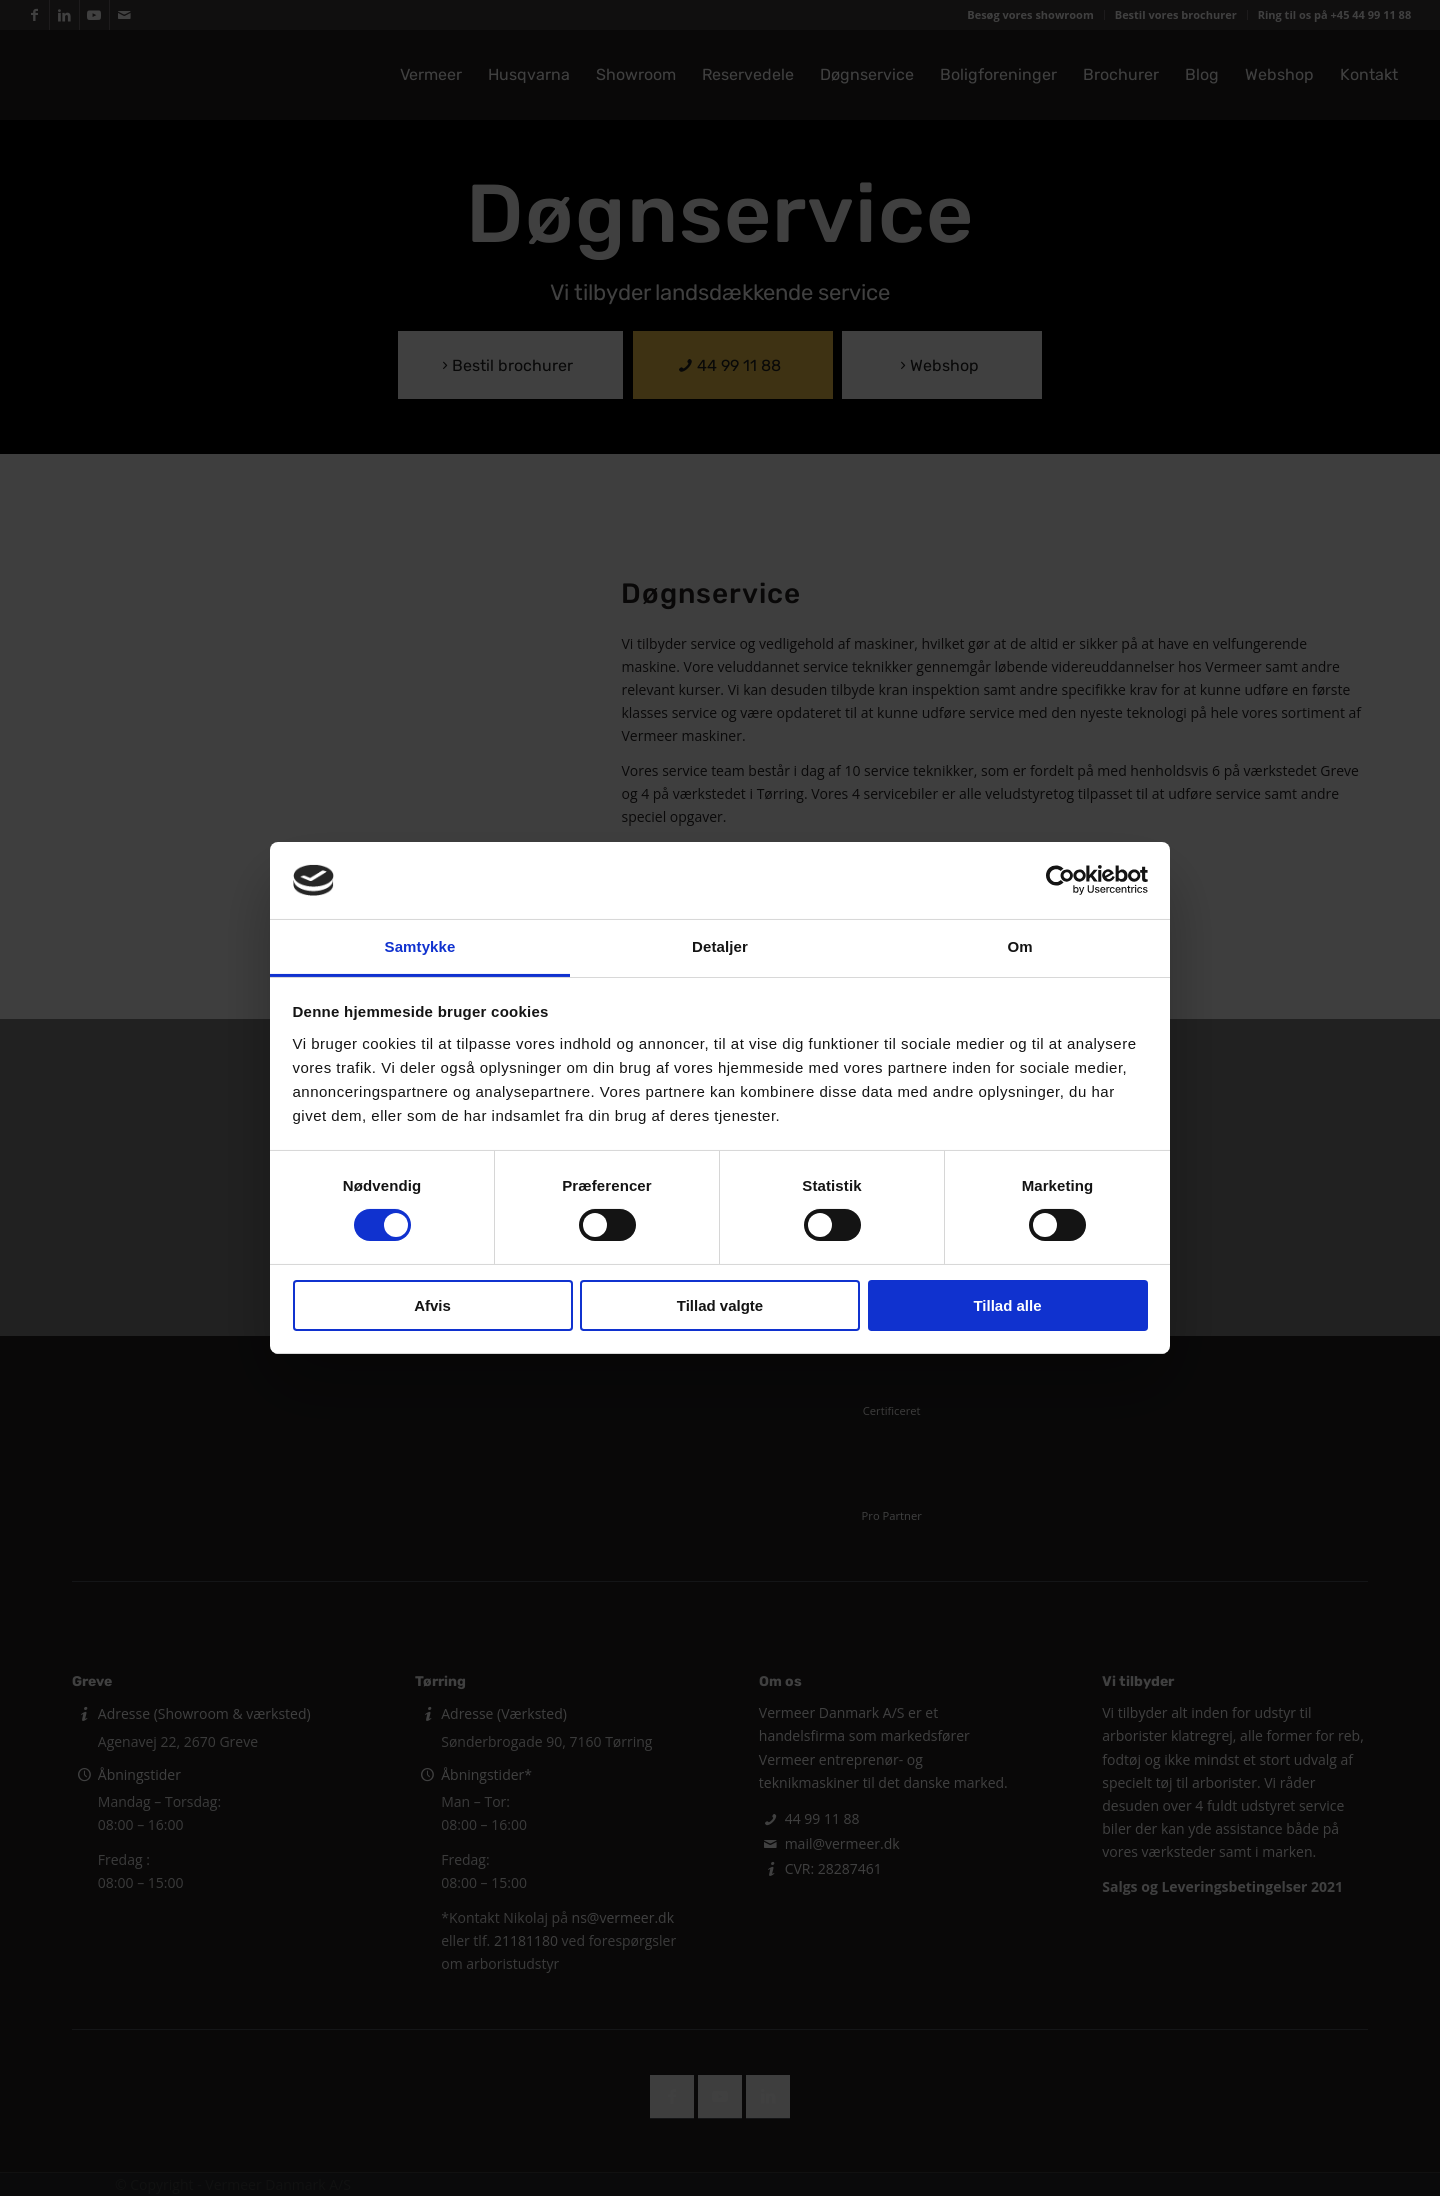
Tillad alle (1007, 1305)
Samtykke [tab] (420, 946)
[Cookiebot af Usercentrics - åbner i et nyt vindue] (1060, 880)
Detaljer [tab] (720, 946)
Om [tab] (1019, 946)
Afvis (432, 1305)
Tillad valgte (720, 1305)
